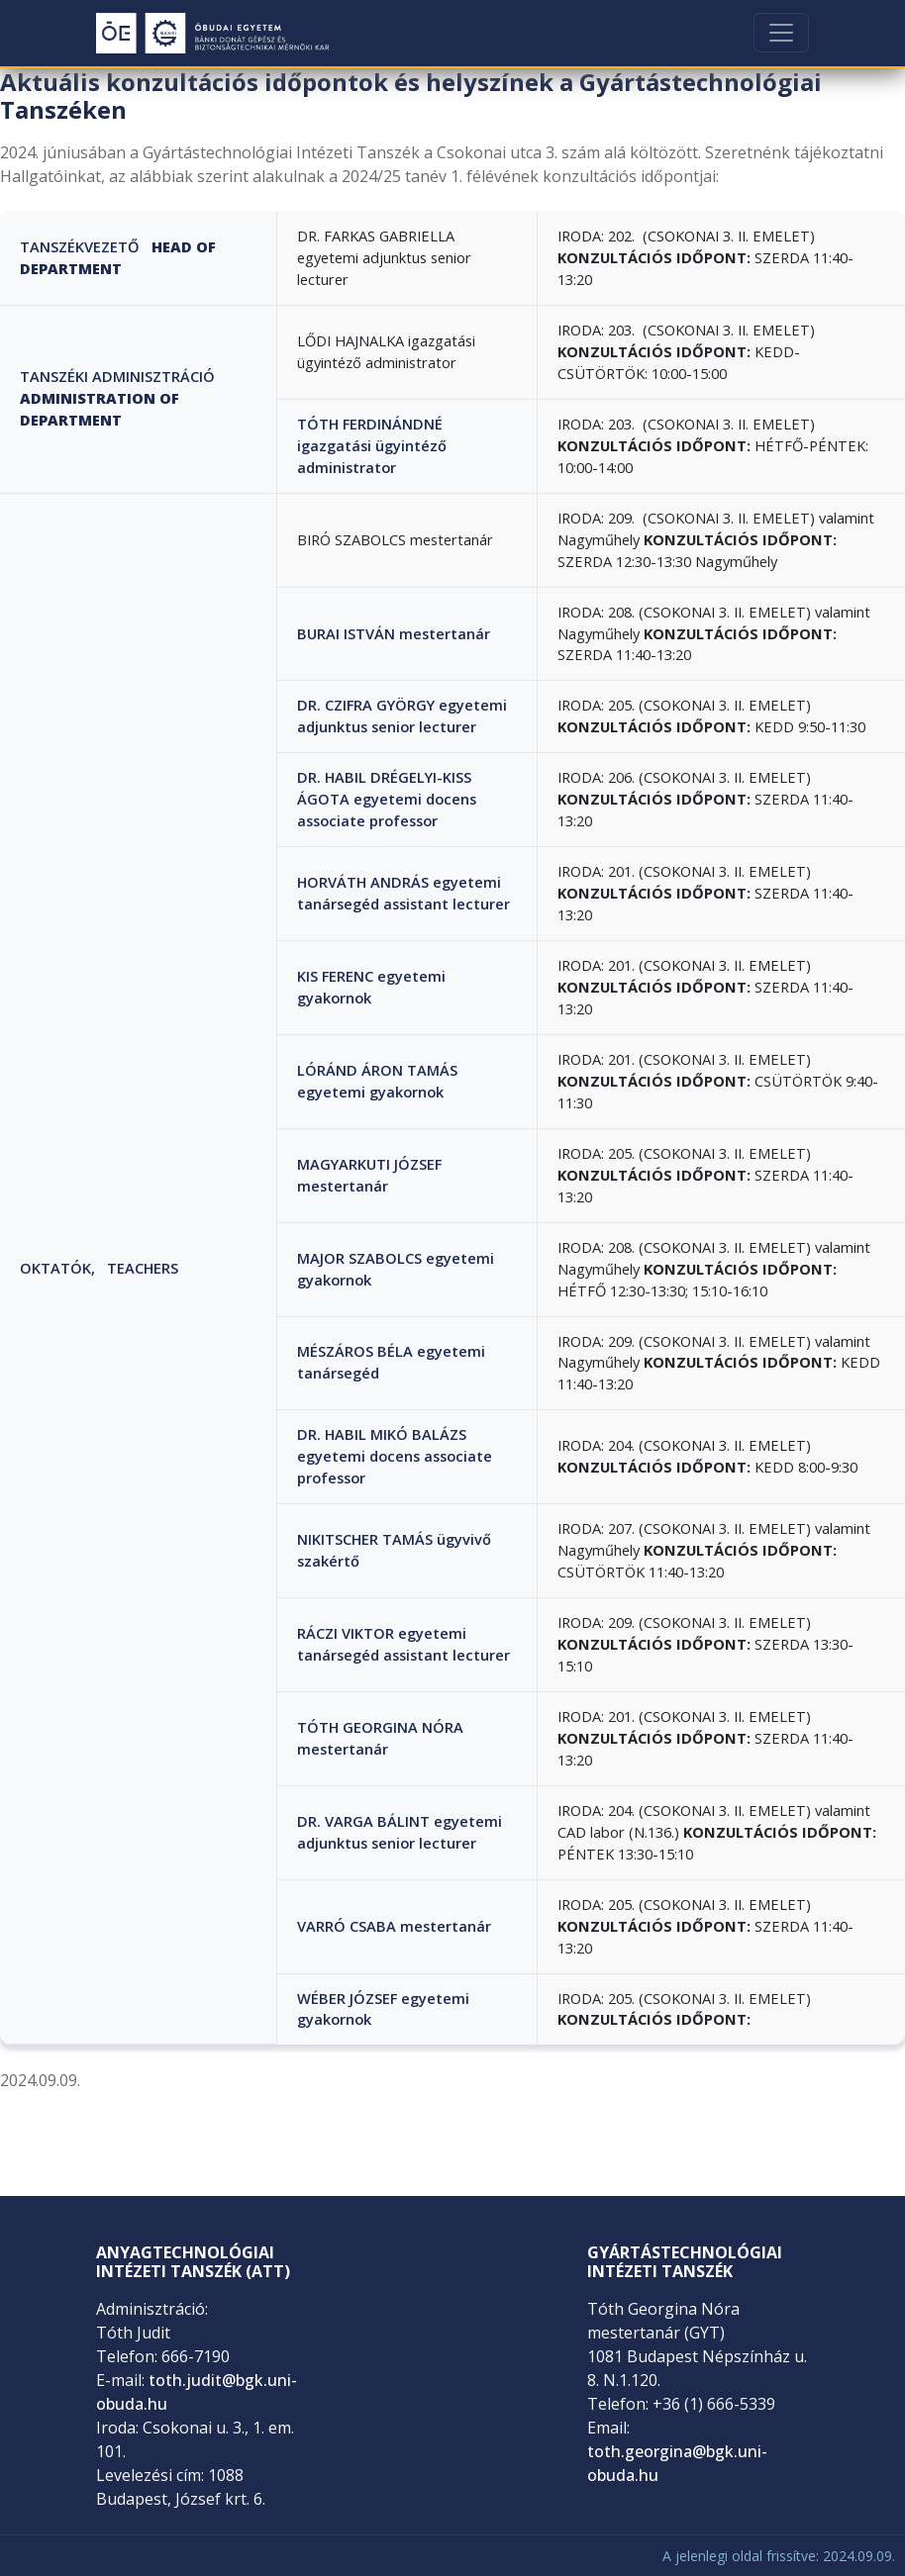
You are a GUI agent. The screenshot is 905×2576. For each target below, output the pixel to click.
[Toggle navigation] (781, 32)
